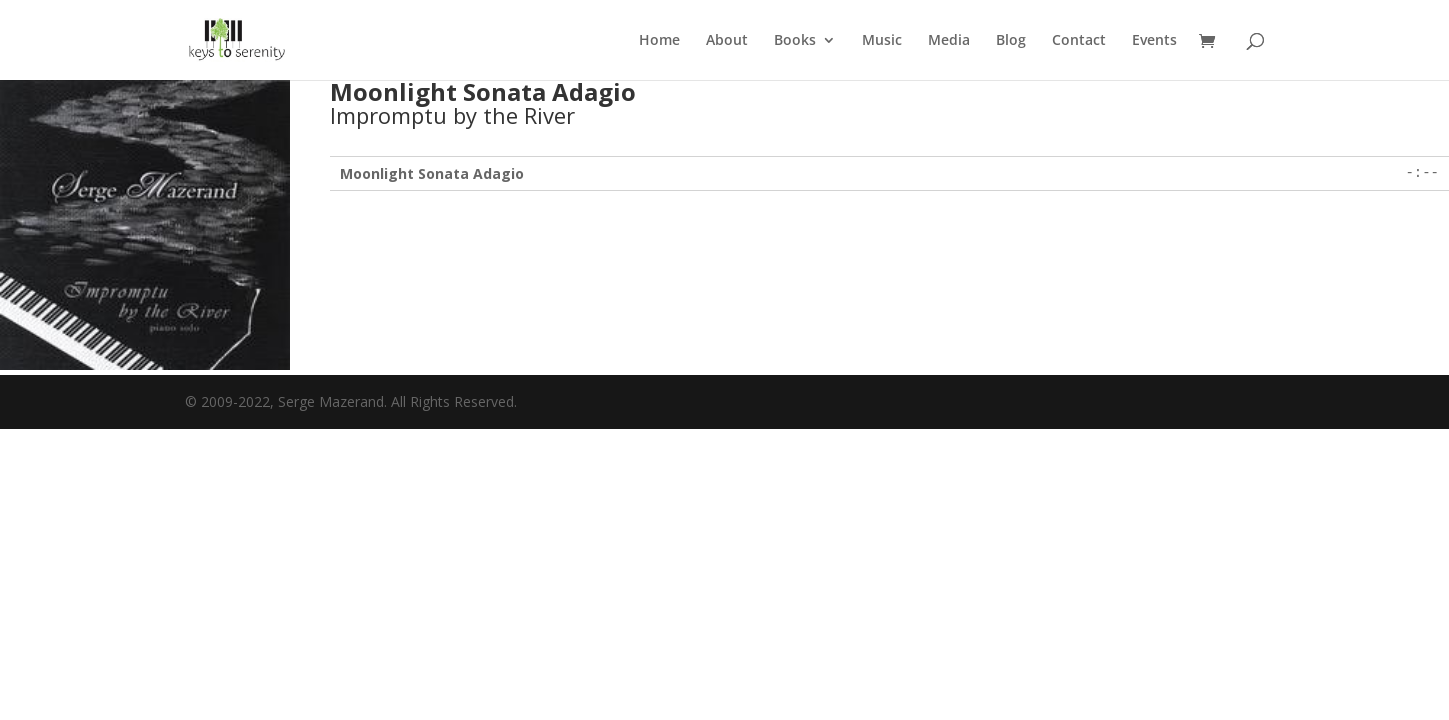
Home (659, 41)
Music (882, 41)
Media (949, 41)
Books (795, 41)
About (727, 41)
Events (1154, 41)
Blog (1011, 41)
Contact (1079, 41)
